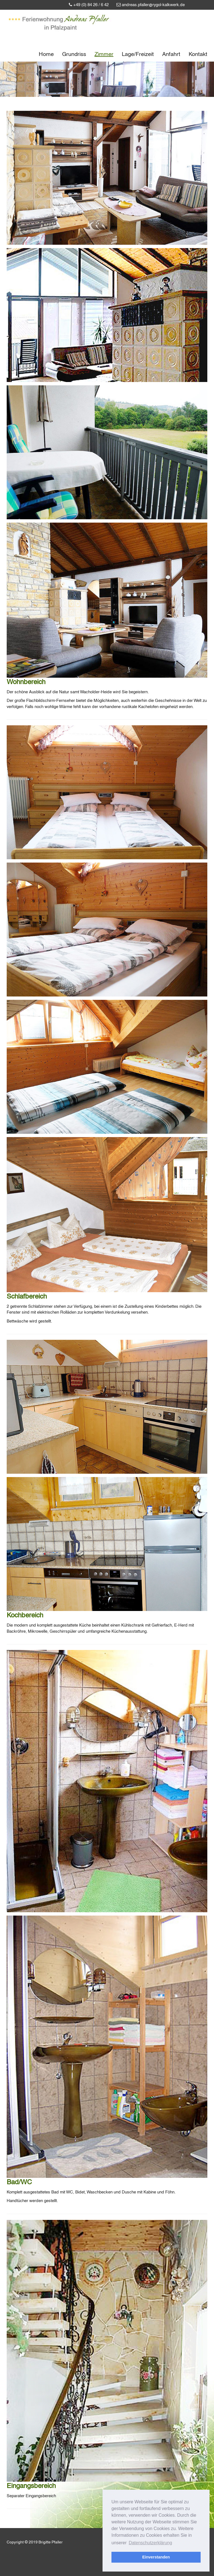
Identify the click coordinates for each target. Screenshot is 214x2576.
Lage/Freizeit (138, 54)
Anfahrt (171, 54)
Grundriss (74, 54)
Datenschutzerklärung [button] (150, 2542)
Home (46, 54)
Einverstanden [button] (156, 2557)
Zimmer (103, 54)
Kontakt (198, 54)
